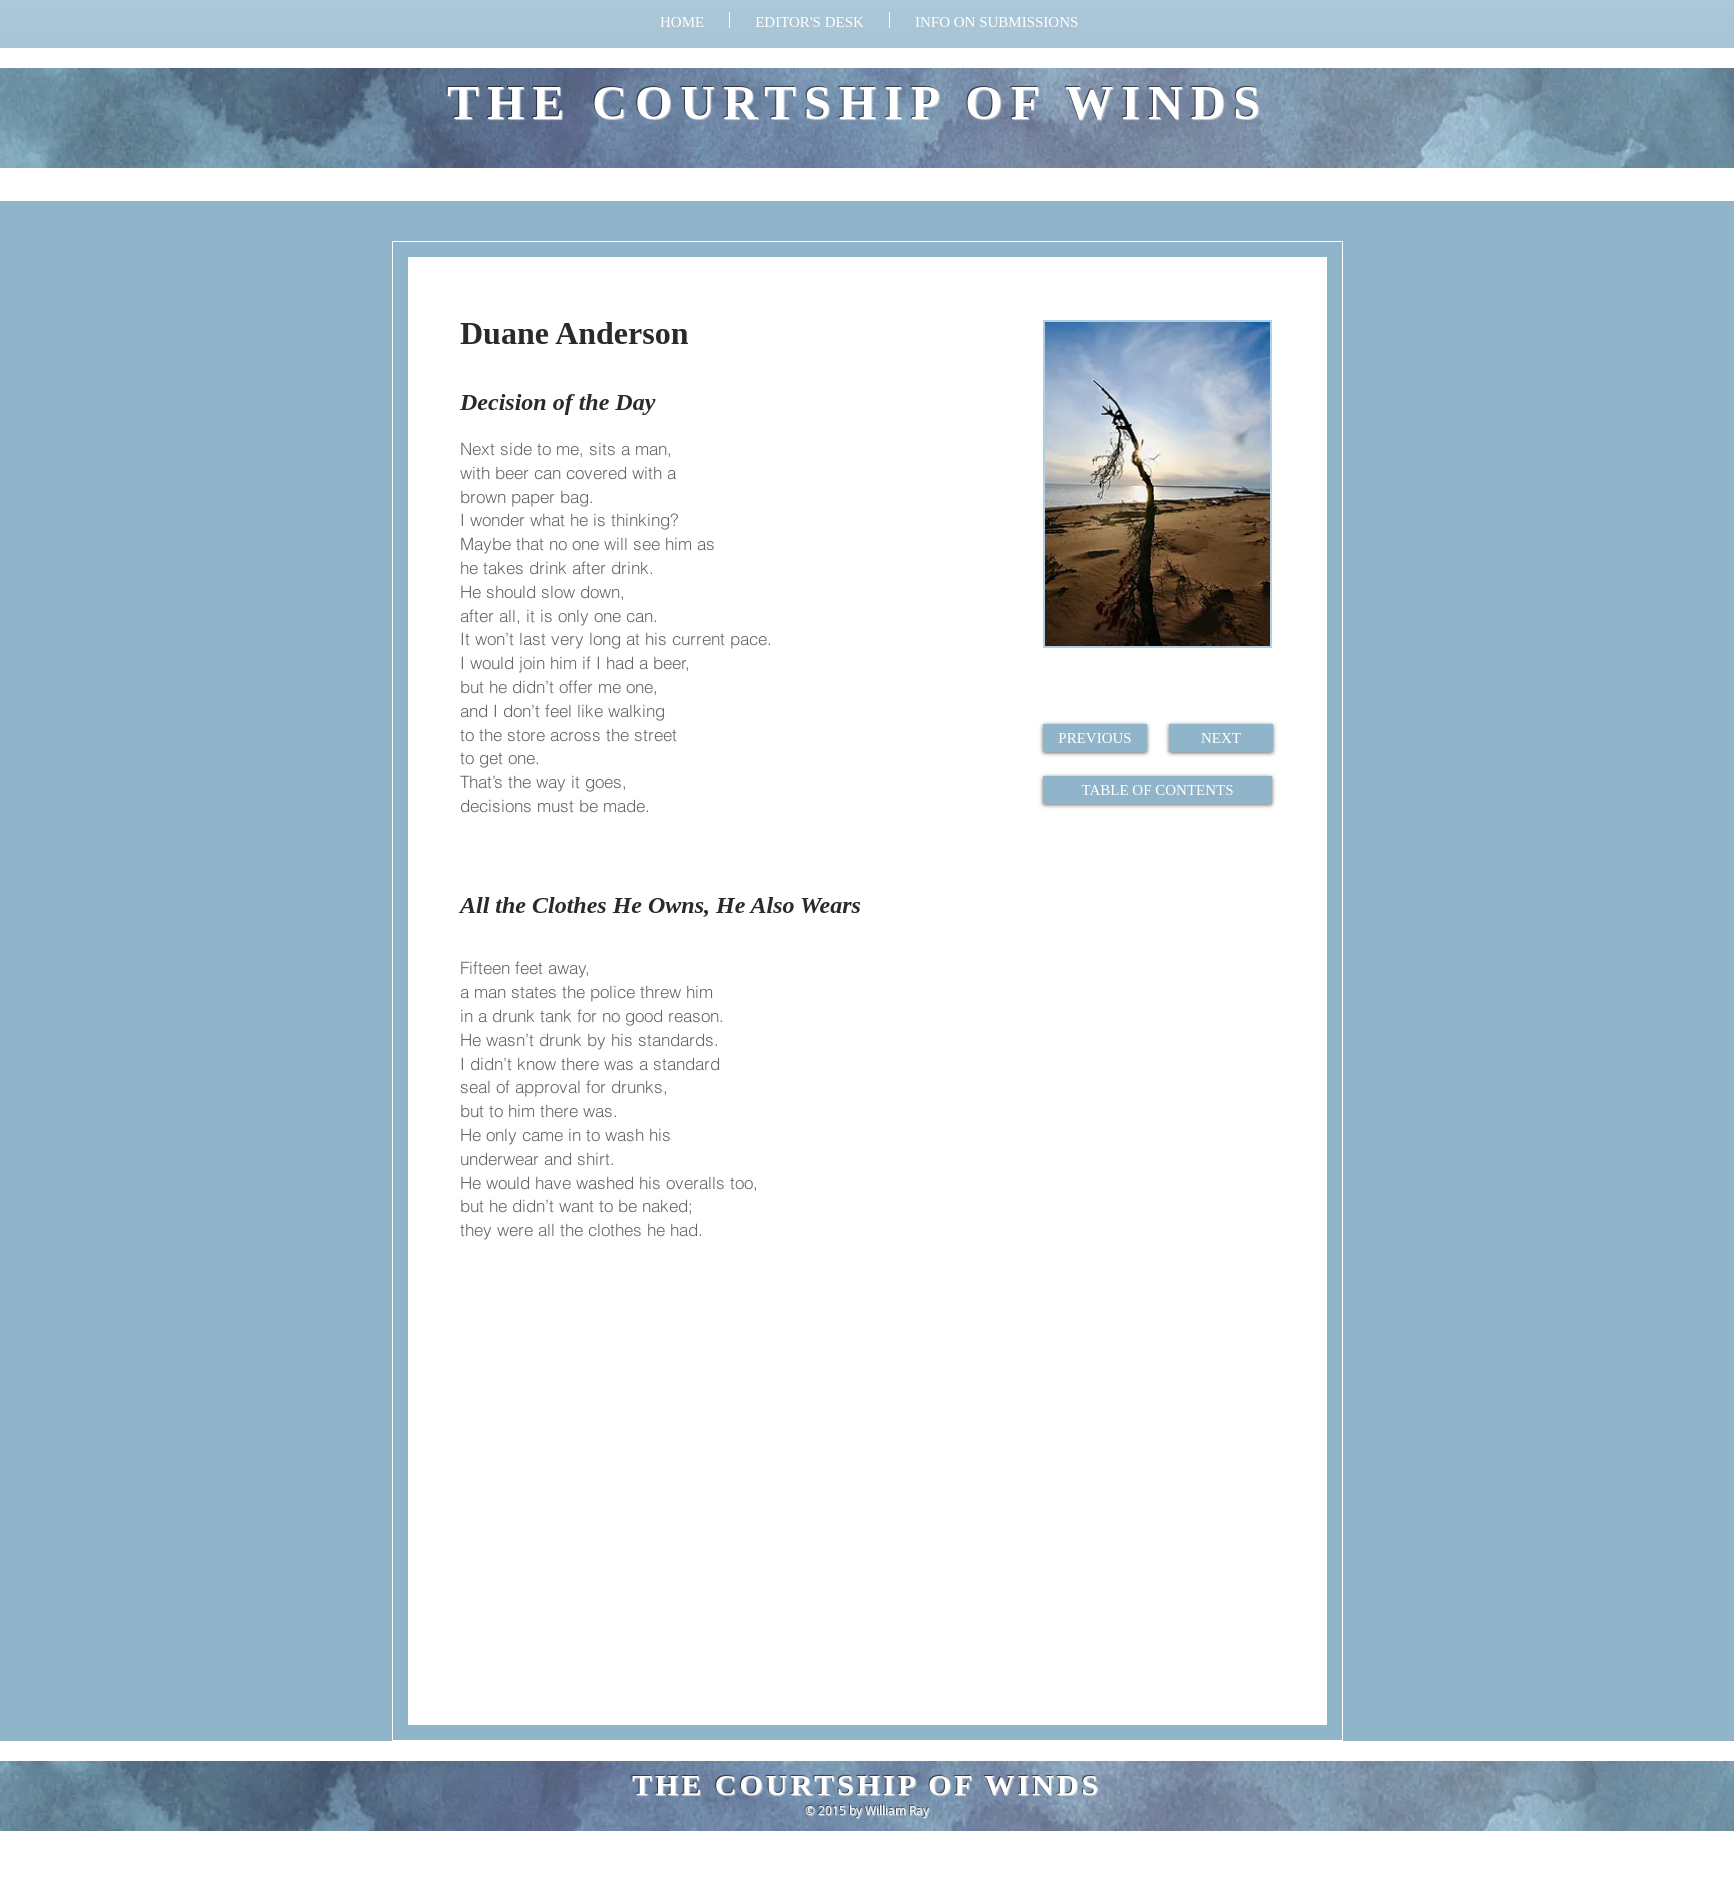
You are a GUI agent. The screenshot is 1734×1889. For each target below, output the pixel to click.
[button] (996, 20)
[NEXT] (1221, 738)
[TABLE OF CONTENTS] (1157, 790)
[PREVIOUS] (1095, 738)
